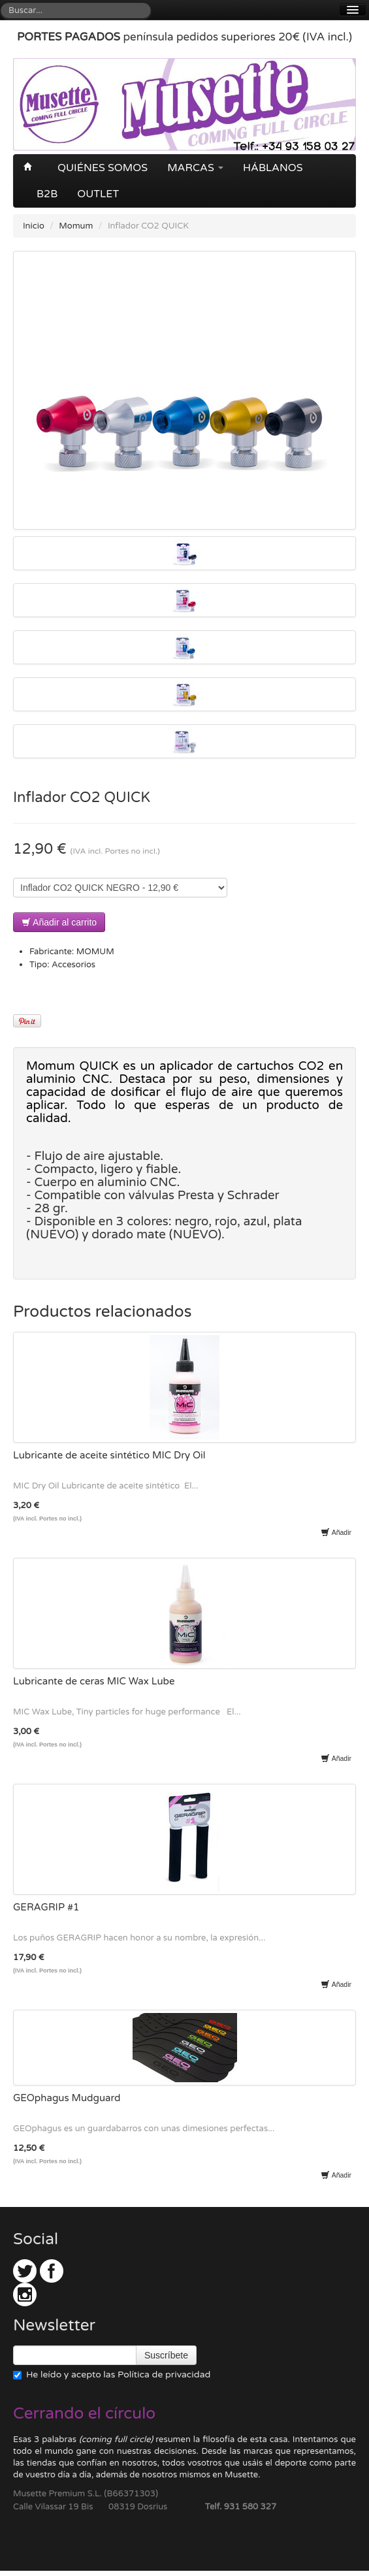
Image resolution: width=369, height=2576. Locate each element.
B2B (47, 194)
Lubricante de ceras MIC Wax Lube (94, 1681)
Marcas (195, 167)
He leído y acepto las (111, 2374)
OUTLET (98, 194)
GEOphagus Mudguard (67, 2098)
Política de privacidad (164, 2374)
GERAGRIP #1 (46, 1907)
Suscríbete (166, 2355)
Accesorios (73, 964)
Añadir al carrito (59, 922)
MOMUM (95, 951)
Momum (76, 226)
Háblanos (273, 167)
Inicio (33, 226)
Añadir (336, 1532)
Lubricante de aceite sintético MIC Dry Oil (109, 1455)
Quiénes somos (102, 167)
